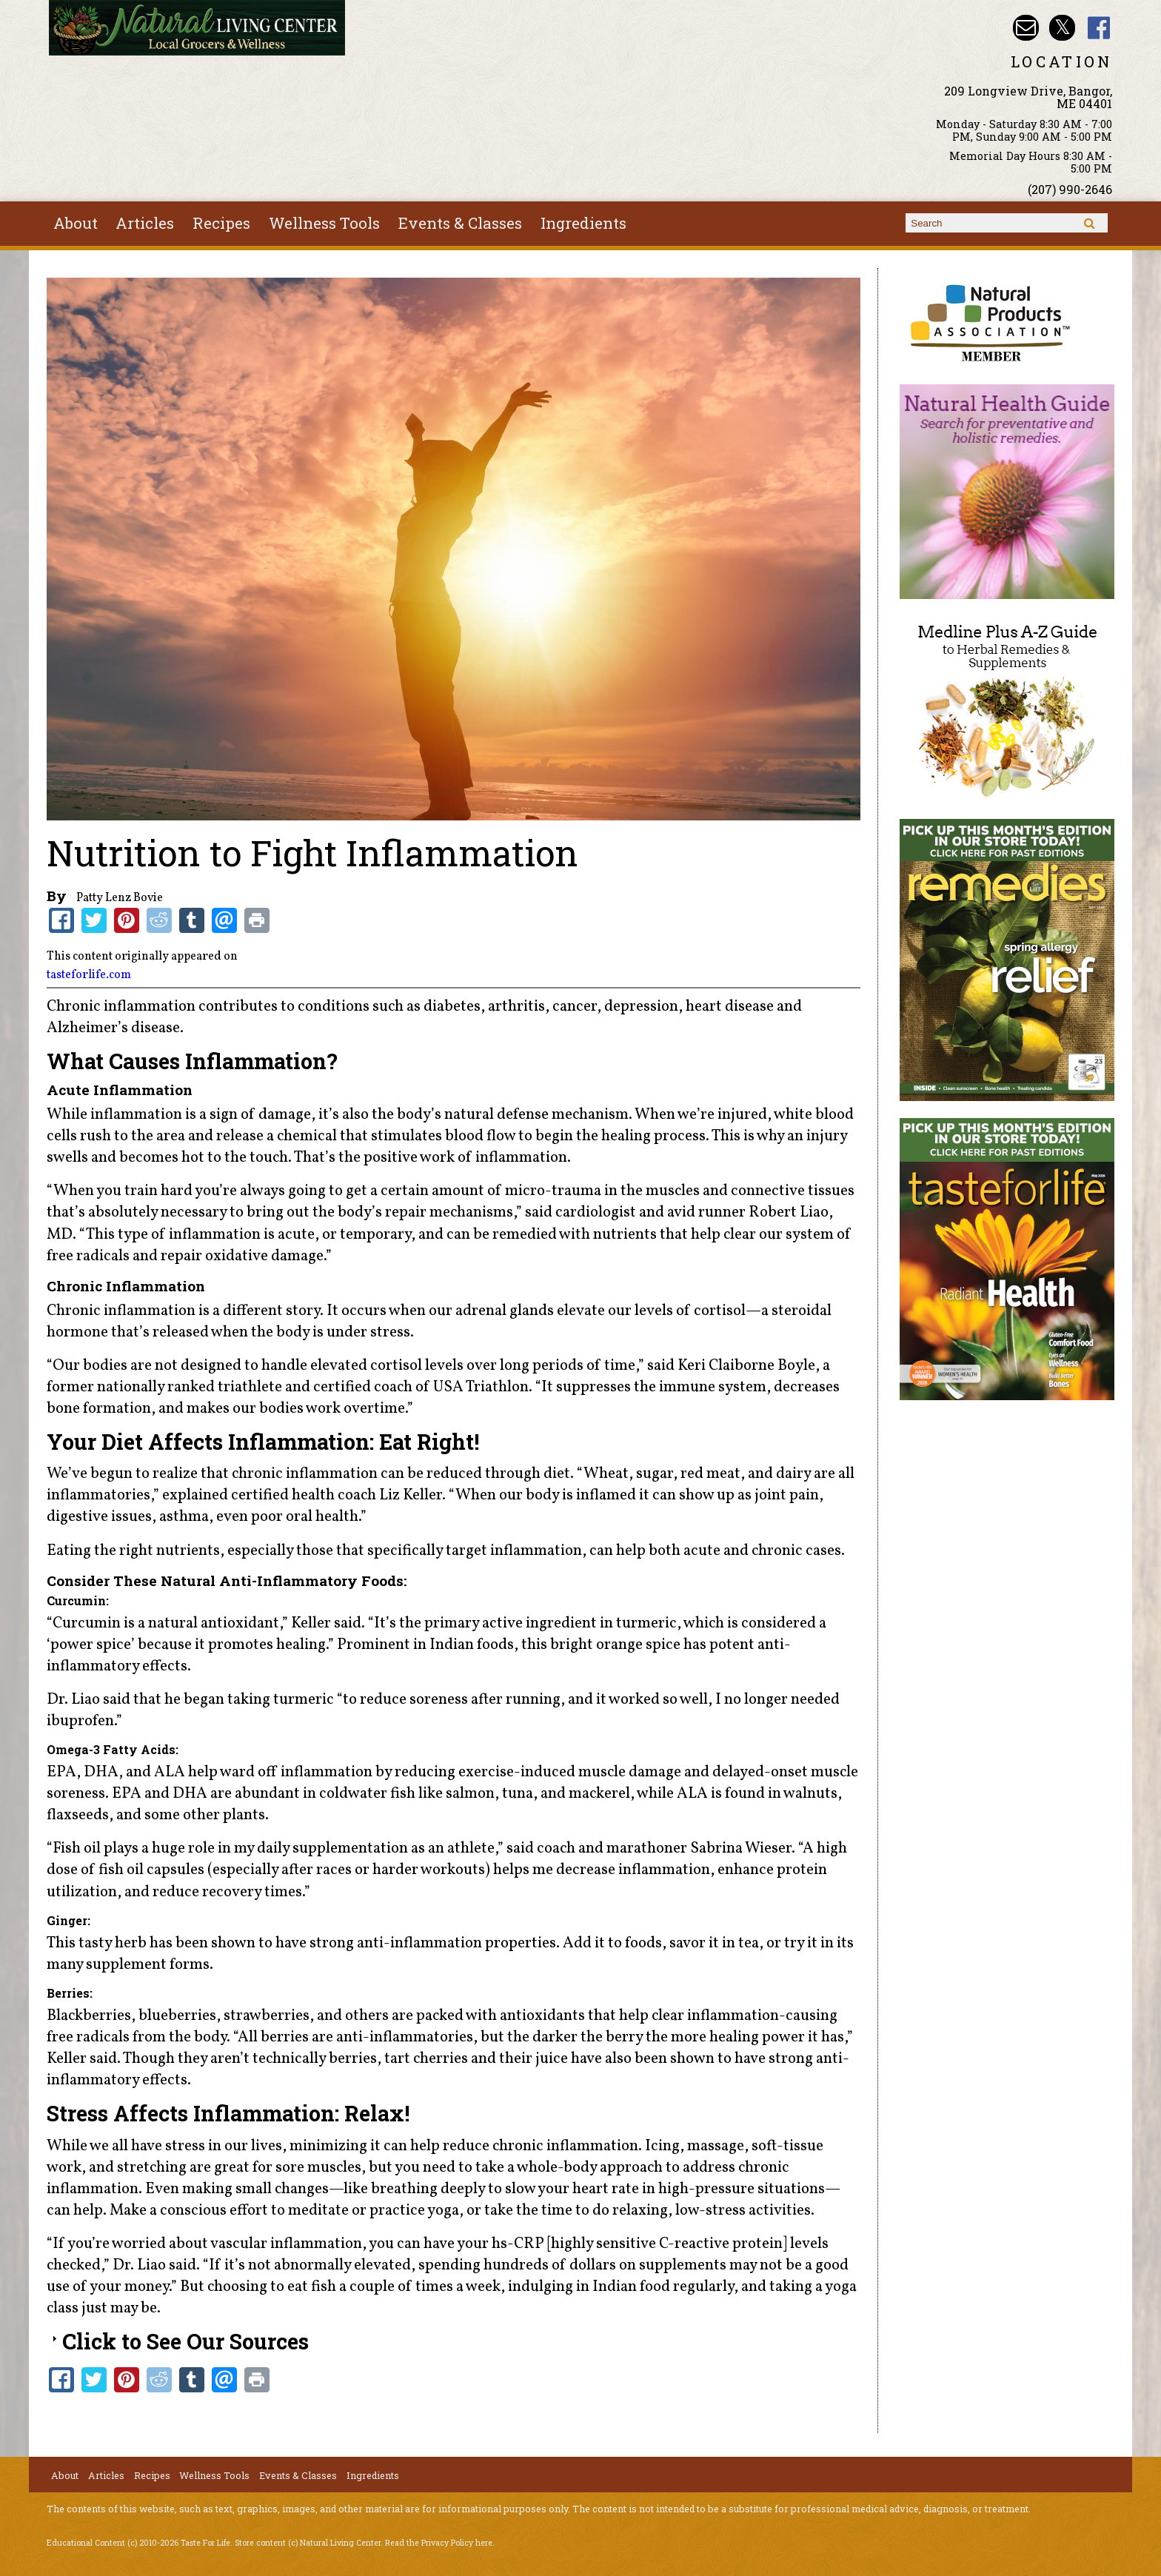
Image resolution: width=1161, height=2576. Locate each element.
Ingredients (583, 223)
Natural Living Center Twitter (1062, 28)
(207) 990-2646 (1070, 189)
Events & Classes (460, 223)
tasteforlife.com (89, 975)
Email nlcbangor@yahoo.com (1026, 28)
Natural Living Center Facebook (1099, 28)
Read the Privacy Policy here (438, 2542)
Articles (145, 223)
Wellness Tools (324, 223)
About (75, 223)
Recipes (221, 223)
